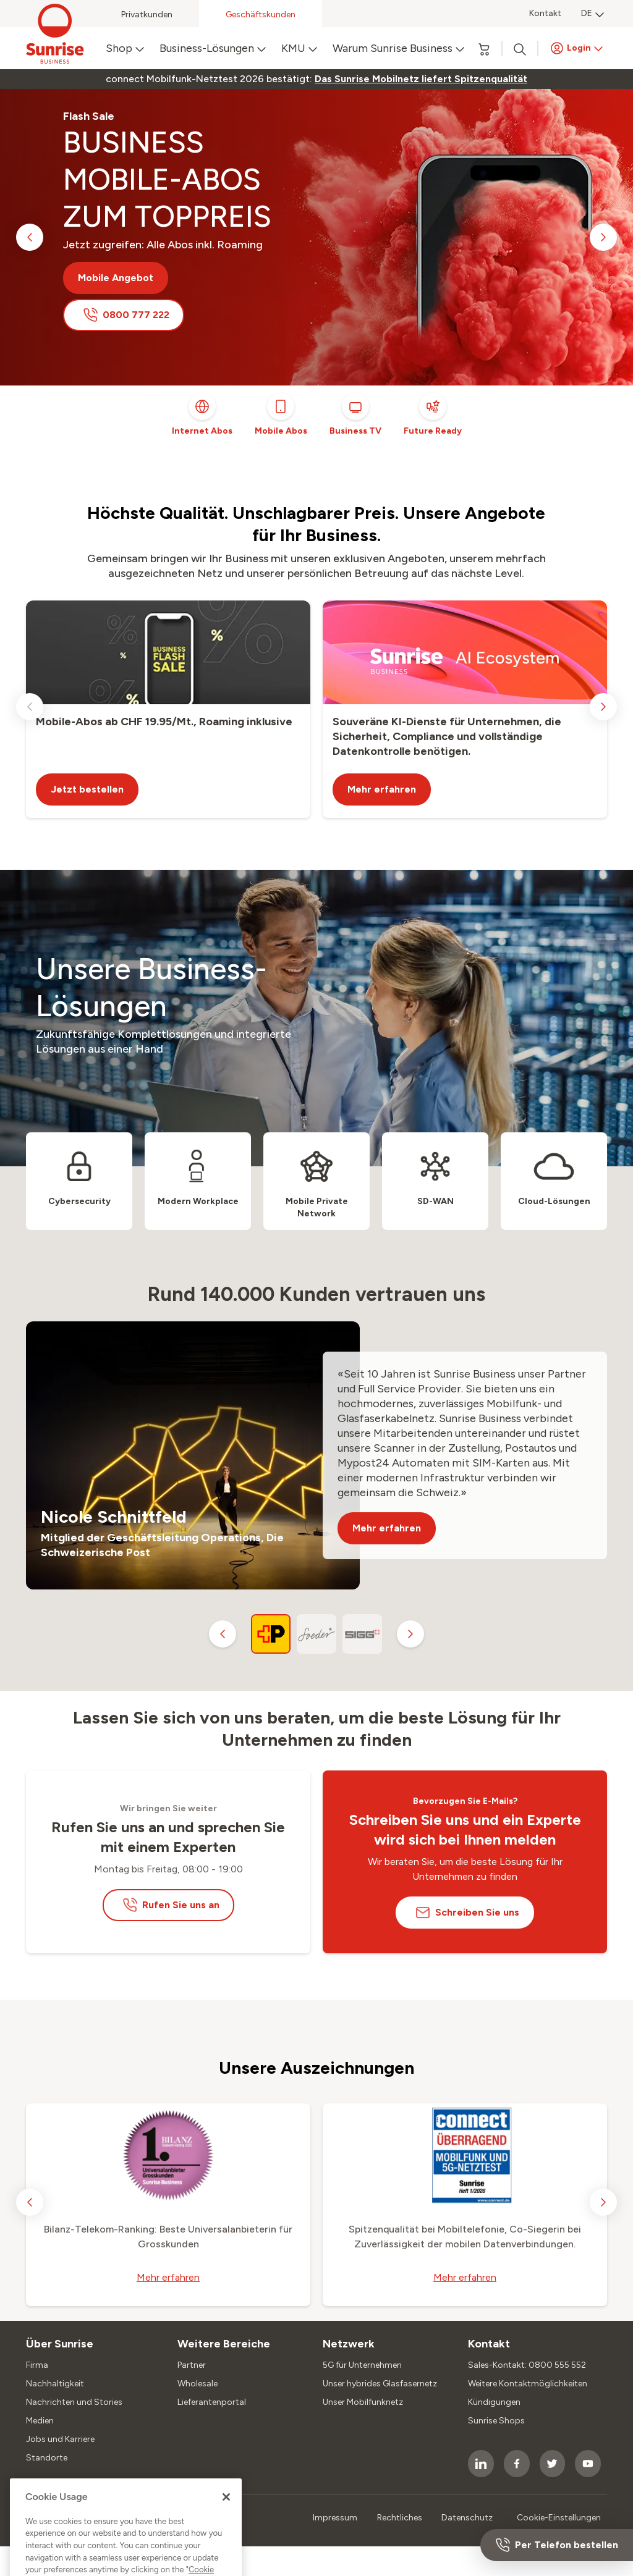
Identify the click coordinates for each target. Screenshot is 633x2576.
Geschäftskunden (260, 14)
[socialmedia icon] (481, 2463)
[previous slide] (29, 237)
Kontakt (545, 13)
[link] (421, 79)
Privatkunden (146, 14)
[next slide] (603, 237)
